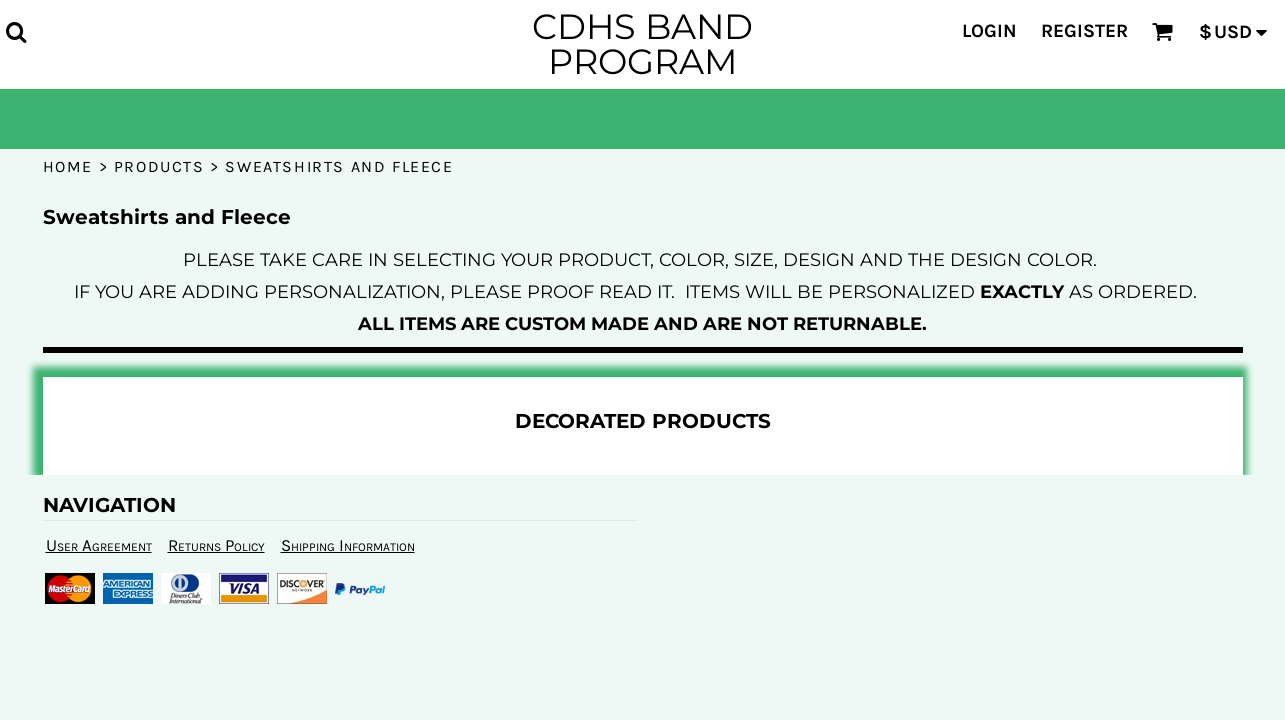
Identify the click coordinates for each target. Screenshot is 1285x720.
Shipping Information (348, 545)
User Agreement (99, 545)
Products (159, 166)
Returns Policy (216, 545)
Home (68, 166)
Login (989, 31)
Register (1084, 31)
